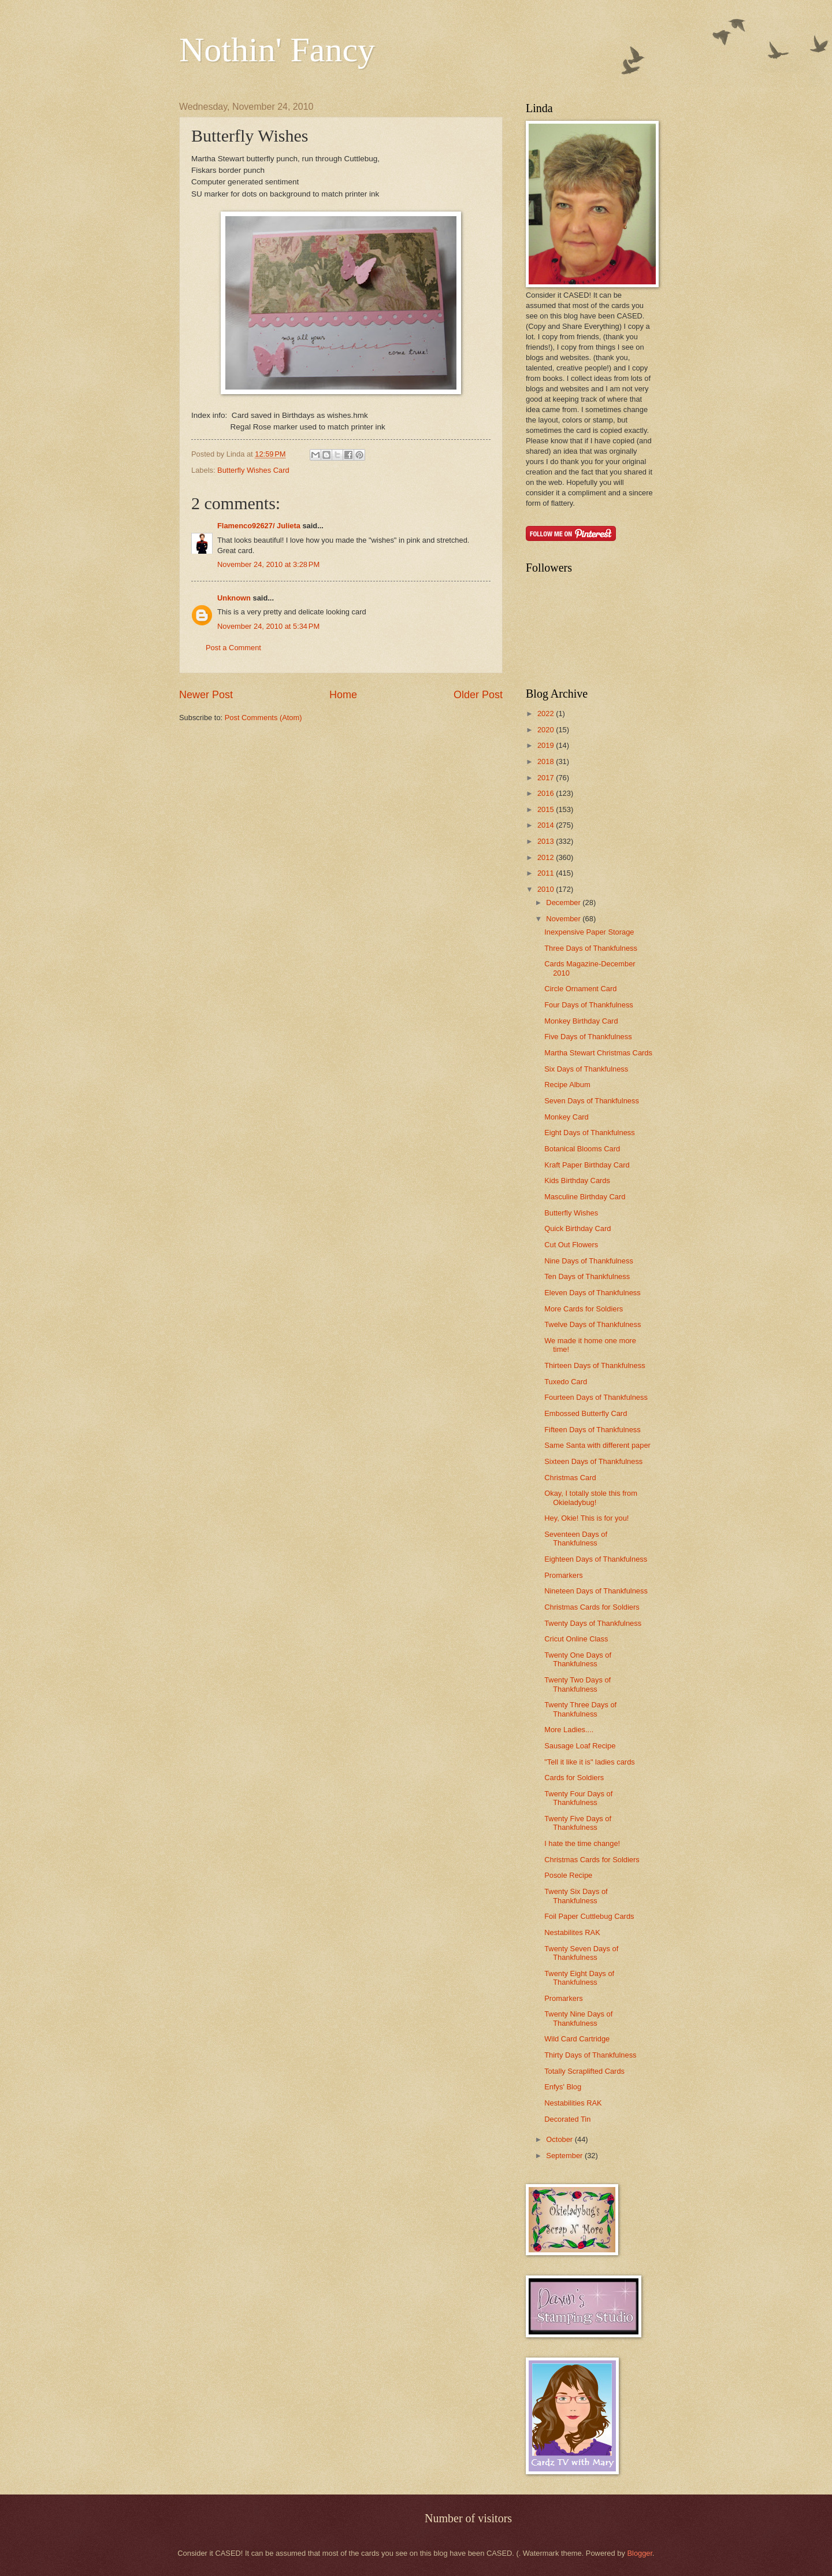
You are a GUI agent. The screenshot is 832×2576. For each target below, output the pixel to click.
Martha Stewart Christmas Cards (598, 1052)
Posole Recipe (568, 1875)
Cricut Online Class (576, 1638)
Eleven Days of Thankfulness (592, 1292)
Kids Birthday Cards (577, 1180)
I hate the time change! (582, 1843)
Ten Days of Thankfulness (587, 1276)
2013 (546, 841)
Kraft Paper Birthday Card (586, 1165)
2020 (546, 729)
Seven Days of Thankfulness (591, 1100)
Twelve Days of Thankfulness (592, 1324)
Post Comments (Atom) (263, 717)
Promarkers (563, 1575)
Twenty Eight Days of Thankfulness (579, 1977)
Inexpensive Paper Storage (589, 932)
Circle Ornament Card (580, 988)
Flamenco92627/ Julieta (258, 525)
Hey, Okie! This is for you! (586, 1518)
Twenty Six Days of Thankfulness (575, 1895)
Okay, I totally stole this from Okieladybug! (590, 1497)
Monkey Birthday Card (581, 1021)
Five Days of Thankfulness (588, 1036)
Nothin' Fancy (277, 50)
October (560, 2139)
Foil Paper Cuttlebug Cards (589, 1916)
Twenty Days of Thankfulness (592, 1623)
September (565, 2155)
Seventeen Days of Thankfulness (575, 1538)
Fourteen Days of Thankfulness (596, 1397)
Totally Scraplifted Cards (584, 2071)
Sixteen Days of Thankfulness (593, 1461)
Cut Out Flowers (571, 1244)
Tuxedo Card (565, 1381)
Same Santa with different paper (597, 1445)
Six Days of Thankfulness (586, 1069)
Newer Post (206, 694)
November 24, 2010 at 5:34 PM (268, 626)
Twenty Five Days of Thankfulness (577, 1823)
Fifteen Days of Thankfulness (592, 1429)
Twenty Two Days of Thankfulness (577, 1684)
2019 (546, 745)
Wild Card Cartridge (577, 2038)
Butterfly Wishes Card (253, 470)
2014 (546, 825)
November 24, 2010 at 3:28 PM (268, 564)
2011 (546, 873)
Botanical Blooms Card (582, 1148)
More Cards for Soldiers (583, 1308)
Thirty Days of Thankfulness (590, 2055)
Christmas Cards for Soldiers (592, 1607)
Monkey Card (566, 1117)
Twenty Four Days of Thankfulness (578, 1798)
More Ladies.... (568, 1729)
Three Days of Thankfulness (590, 948)
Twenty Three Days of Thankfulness (580, 1709)
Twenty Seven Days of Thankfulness (581, 1953)
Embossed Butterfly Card (585, 1413)
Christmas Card (570, 1477)
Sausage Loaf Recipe (579, 1745)
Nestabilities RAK (572, 2103)
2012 (546, 857)
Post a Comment (233, 647)
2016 (546, 793)
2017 (546, 777)
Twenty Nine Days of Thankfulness (578, 2018)
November (564, 918)
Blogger (639, 2553)
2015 (546, 809)
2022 (546, 713)
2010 (546, 889)
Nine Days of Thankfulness (588, 1261)
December (564, 902)
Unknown (234, 598)
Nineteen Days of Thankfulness (596, 1591)
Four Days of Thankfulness (588, 1004)
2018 (546, 761)
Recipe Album (567, 1084)
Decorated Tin (567, 2119)
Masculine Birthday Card (584, 1196)
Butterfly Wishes (571, 1213)
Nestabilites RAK (572, 1932)
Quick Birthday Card (577, 1228)
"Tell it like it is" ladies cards (589, 1762)
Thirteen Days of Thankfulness (594, 1365)
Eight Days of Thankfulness (589, 1132)
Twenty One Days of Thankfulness (577, 1659)
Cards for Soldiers (574, 1777)
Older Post (478, 694)
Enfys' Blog (562, 2086)
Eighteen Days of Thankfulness (595, 1559)
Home (343, 694)
